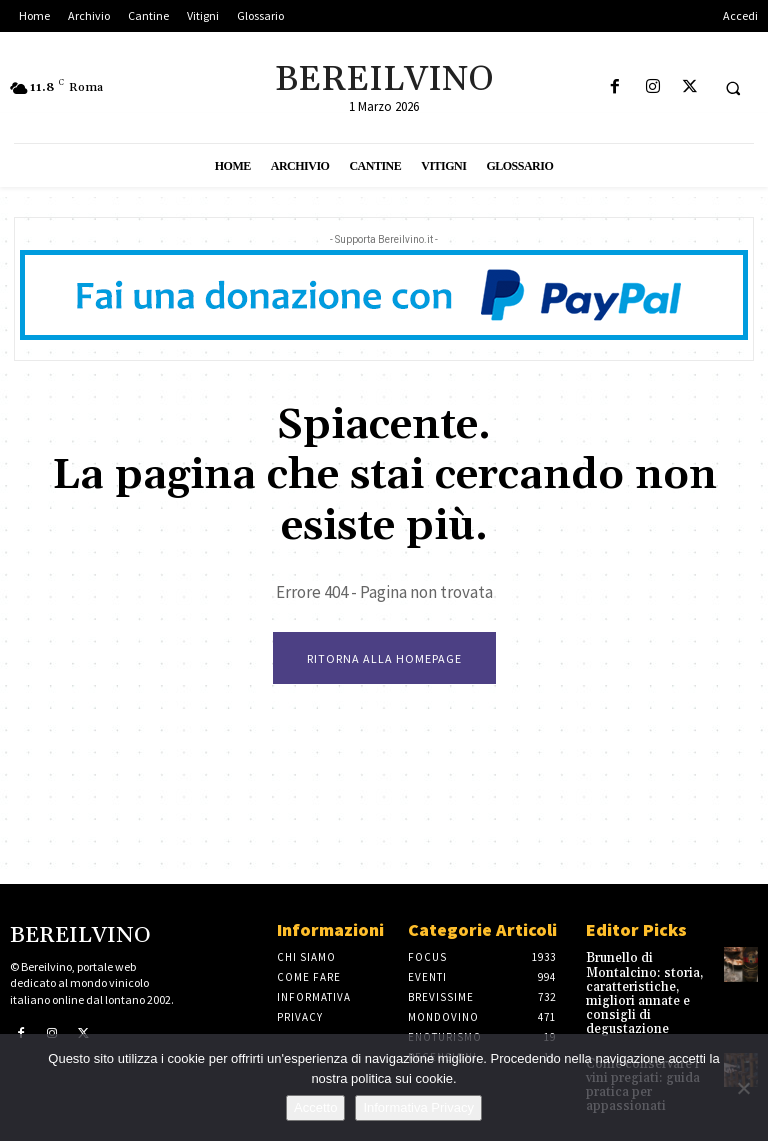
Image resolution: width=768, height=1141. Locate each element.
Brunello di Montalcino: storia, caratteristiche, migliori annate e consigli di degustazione (639, 991)
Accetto (315, 1107)
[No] (743, 1088)
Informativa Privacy (418, 1107)
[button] (733, 88)
